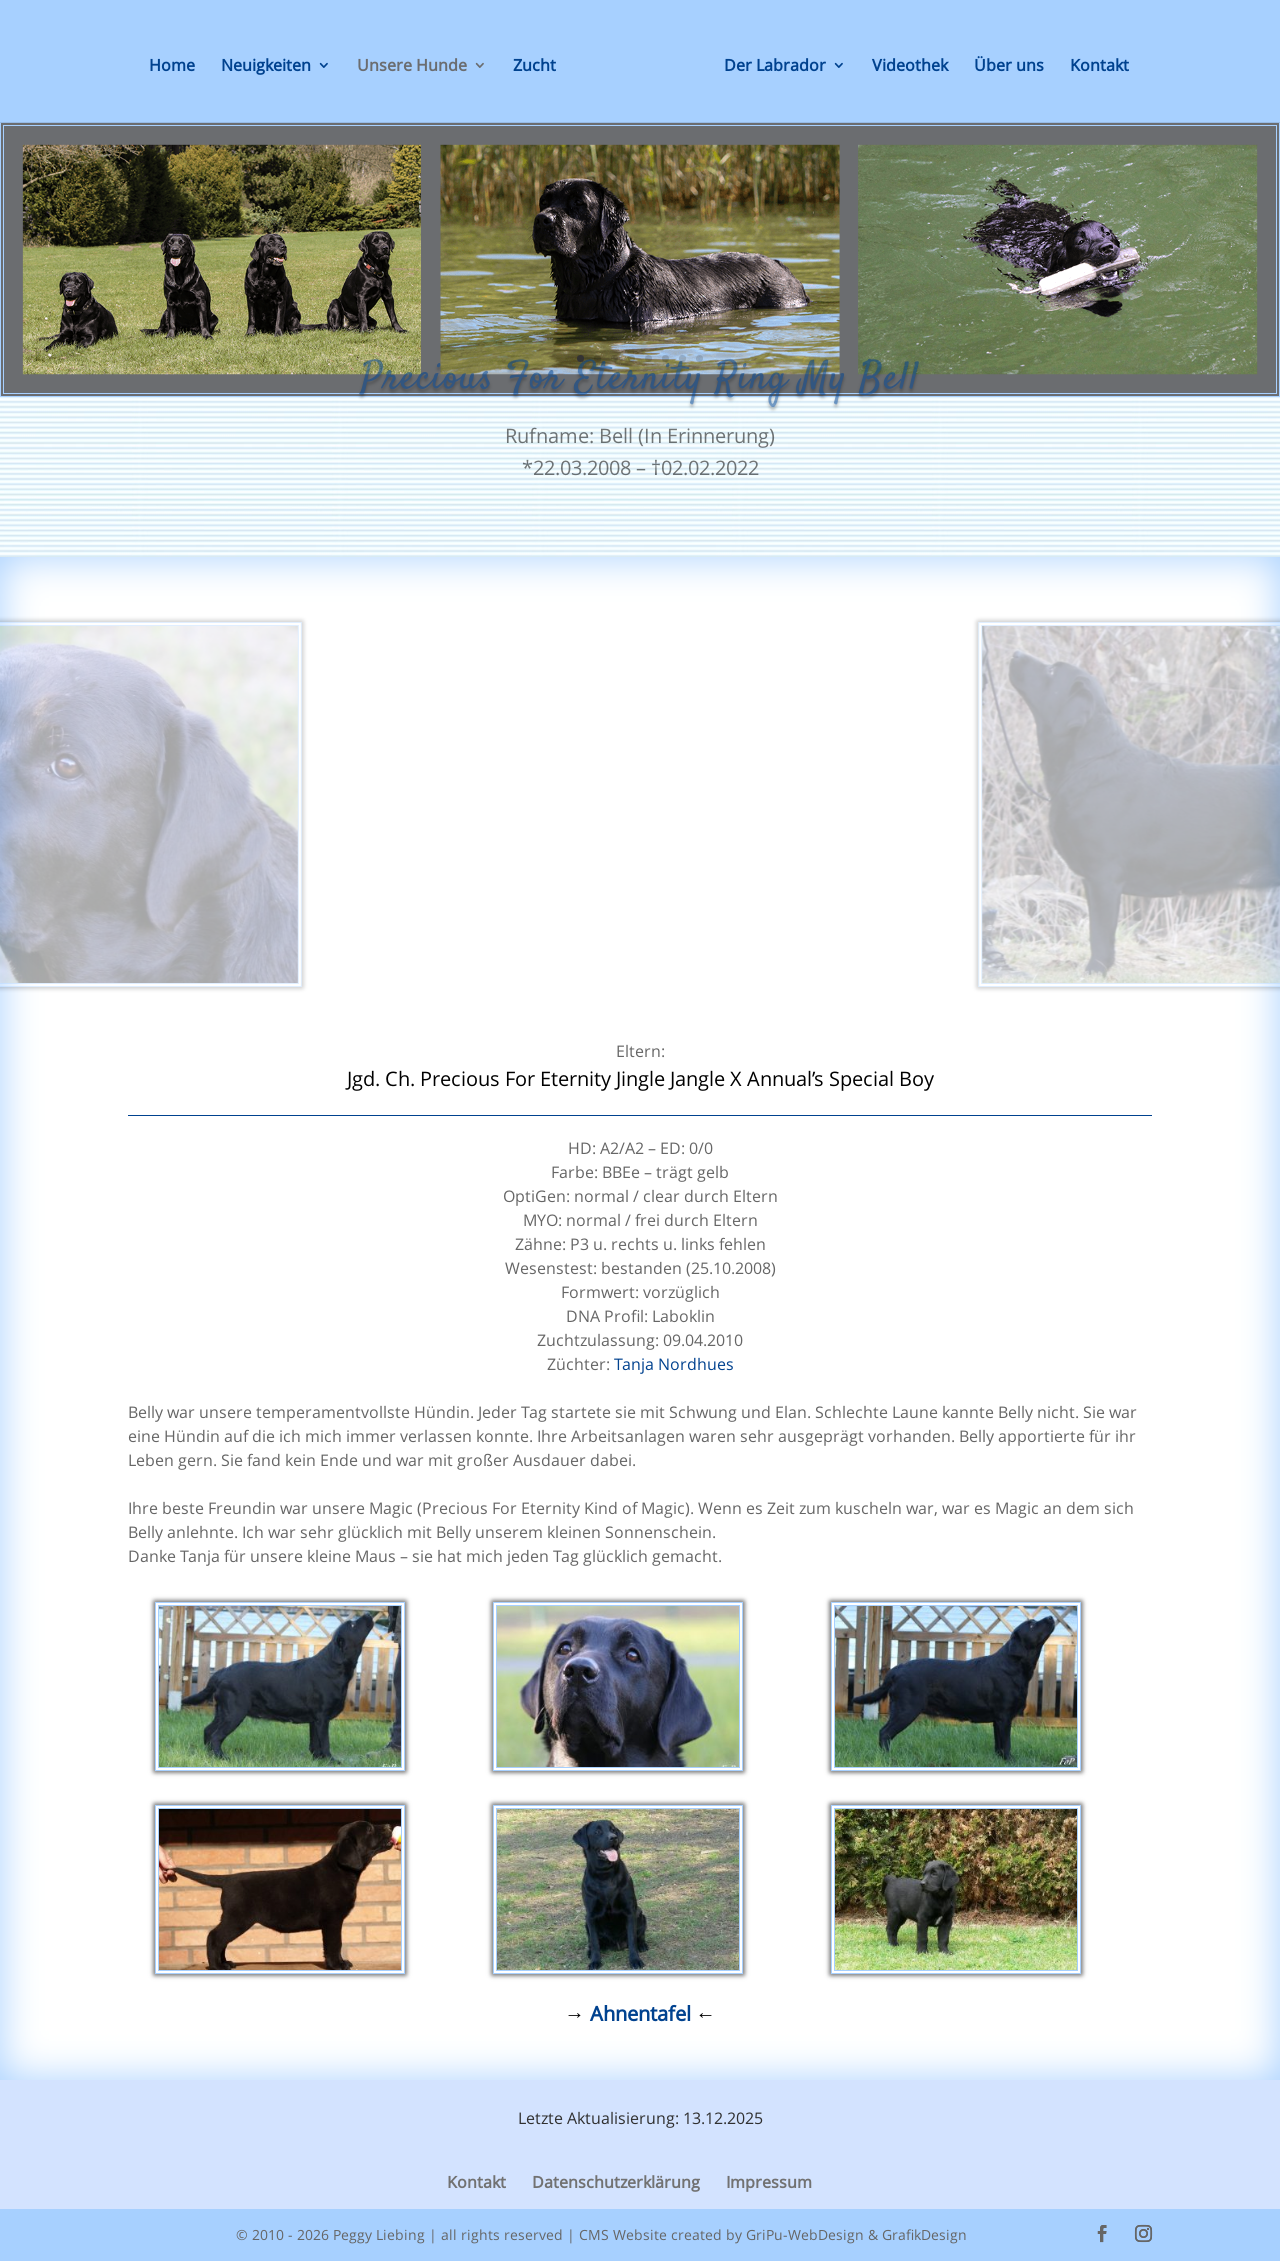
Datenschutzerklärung (616, 2182)
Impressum (769, 2182)
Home (172, 67)
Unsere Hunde (412, 67)
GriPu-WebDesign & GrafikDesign (856, 2234)
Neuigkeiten (266, 67)
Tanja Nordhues (674, 1364)
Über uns (1009, 67)
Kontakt (1099, 67)
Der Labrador (775, 67)
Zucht (534, 67)
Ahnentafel (643, 2013)
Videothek (910, 67)
